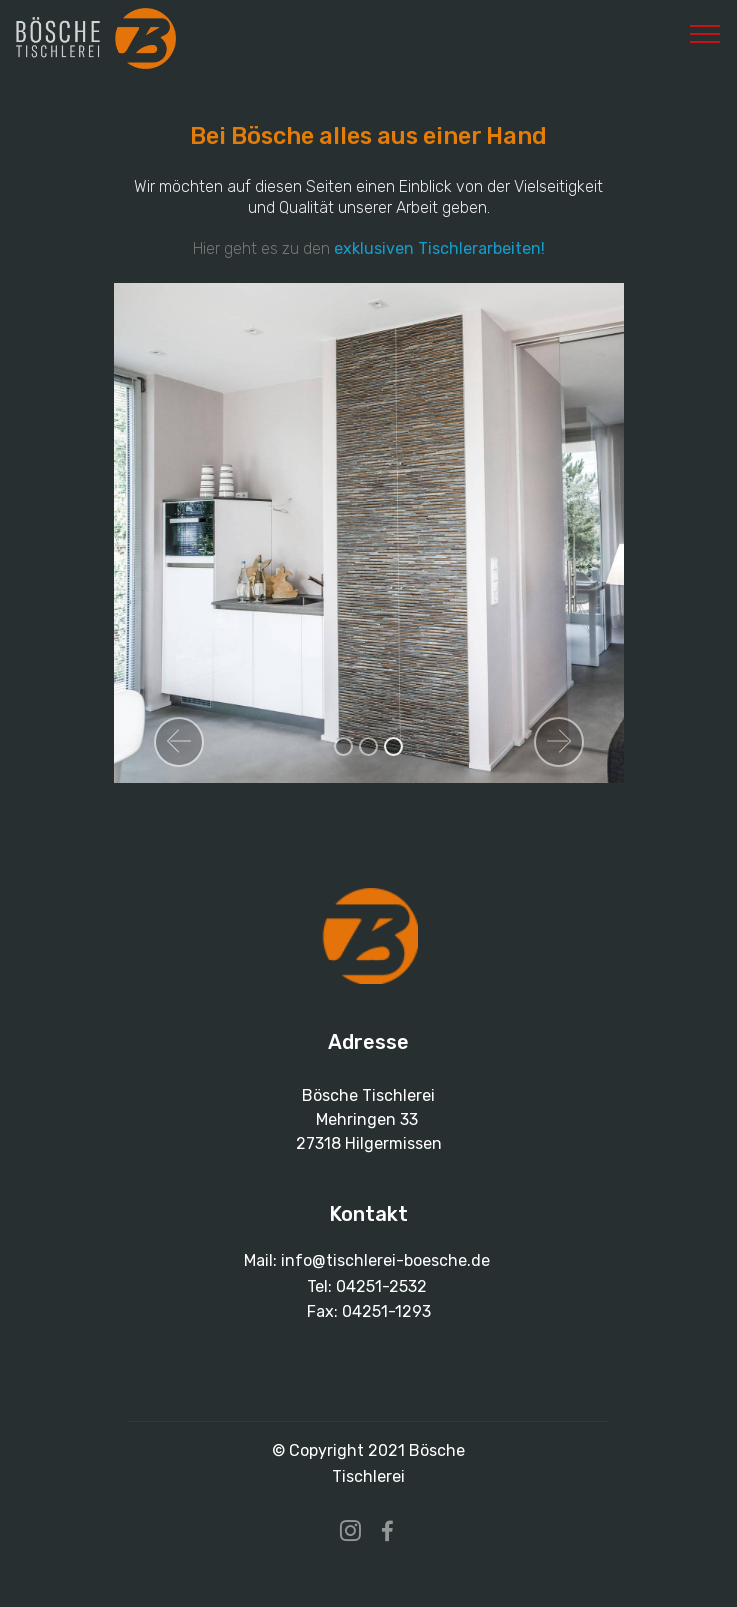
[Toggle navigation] (705, 33)
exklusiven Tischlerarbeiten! (439, 248)
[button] (179, 742)
